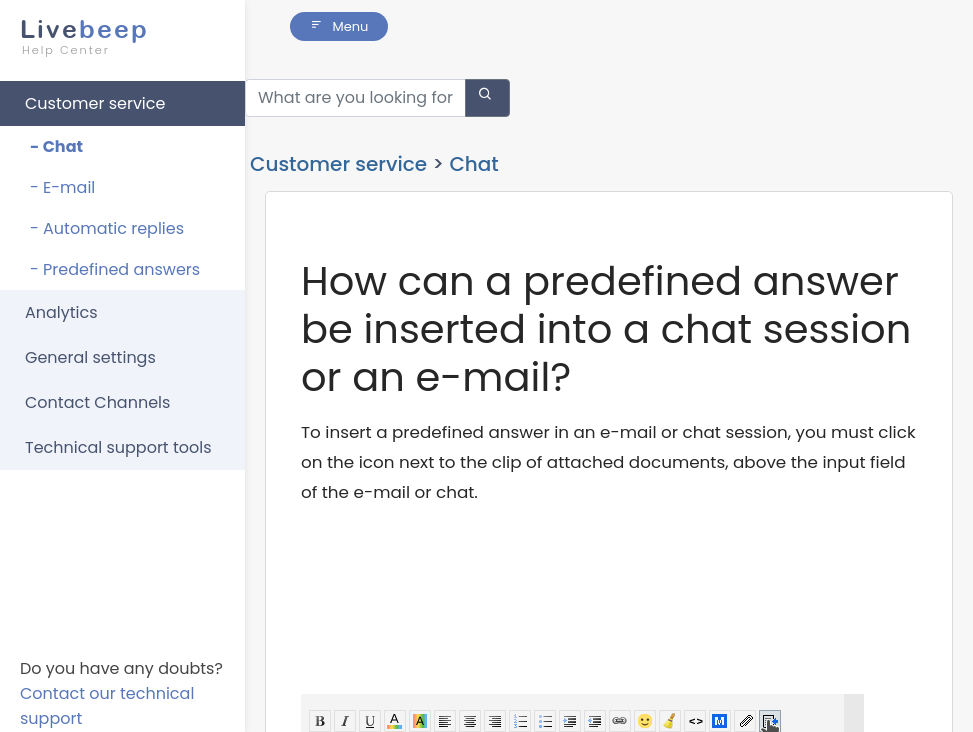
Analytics (61, 312)
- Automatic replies (107, 228)
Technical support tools (118, 447)
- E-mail (62, 187)
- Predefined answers (115, 269)
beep (116, 37)
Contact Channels (97, 402)
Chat (473, 141)
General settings (90, 357)
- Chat (56, 146)
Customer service (95, 103)
